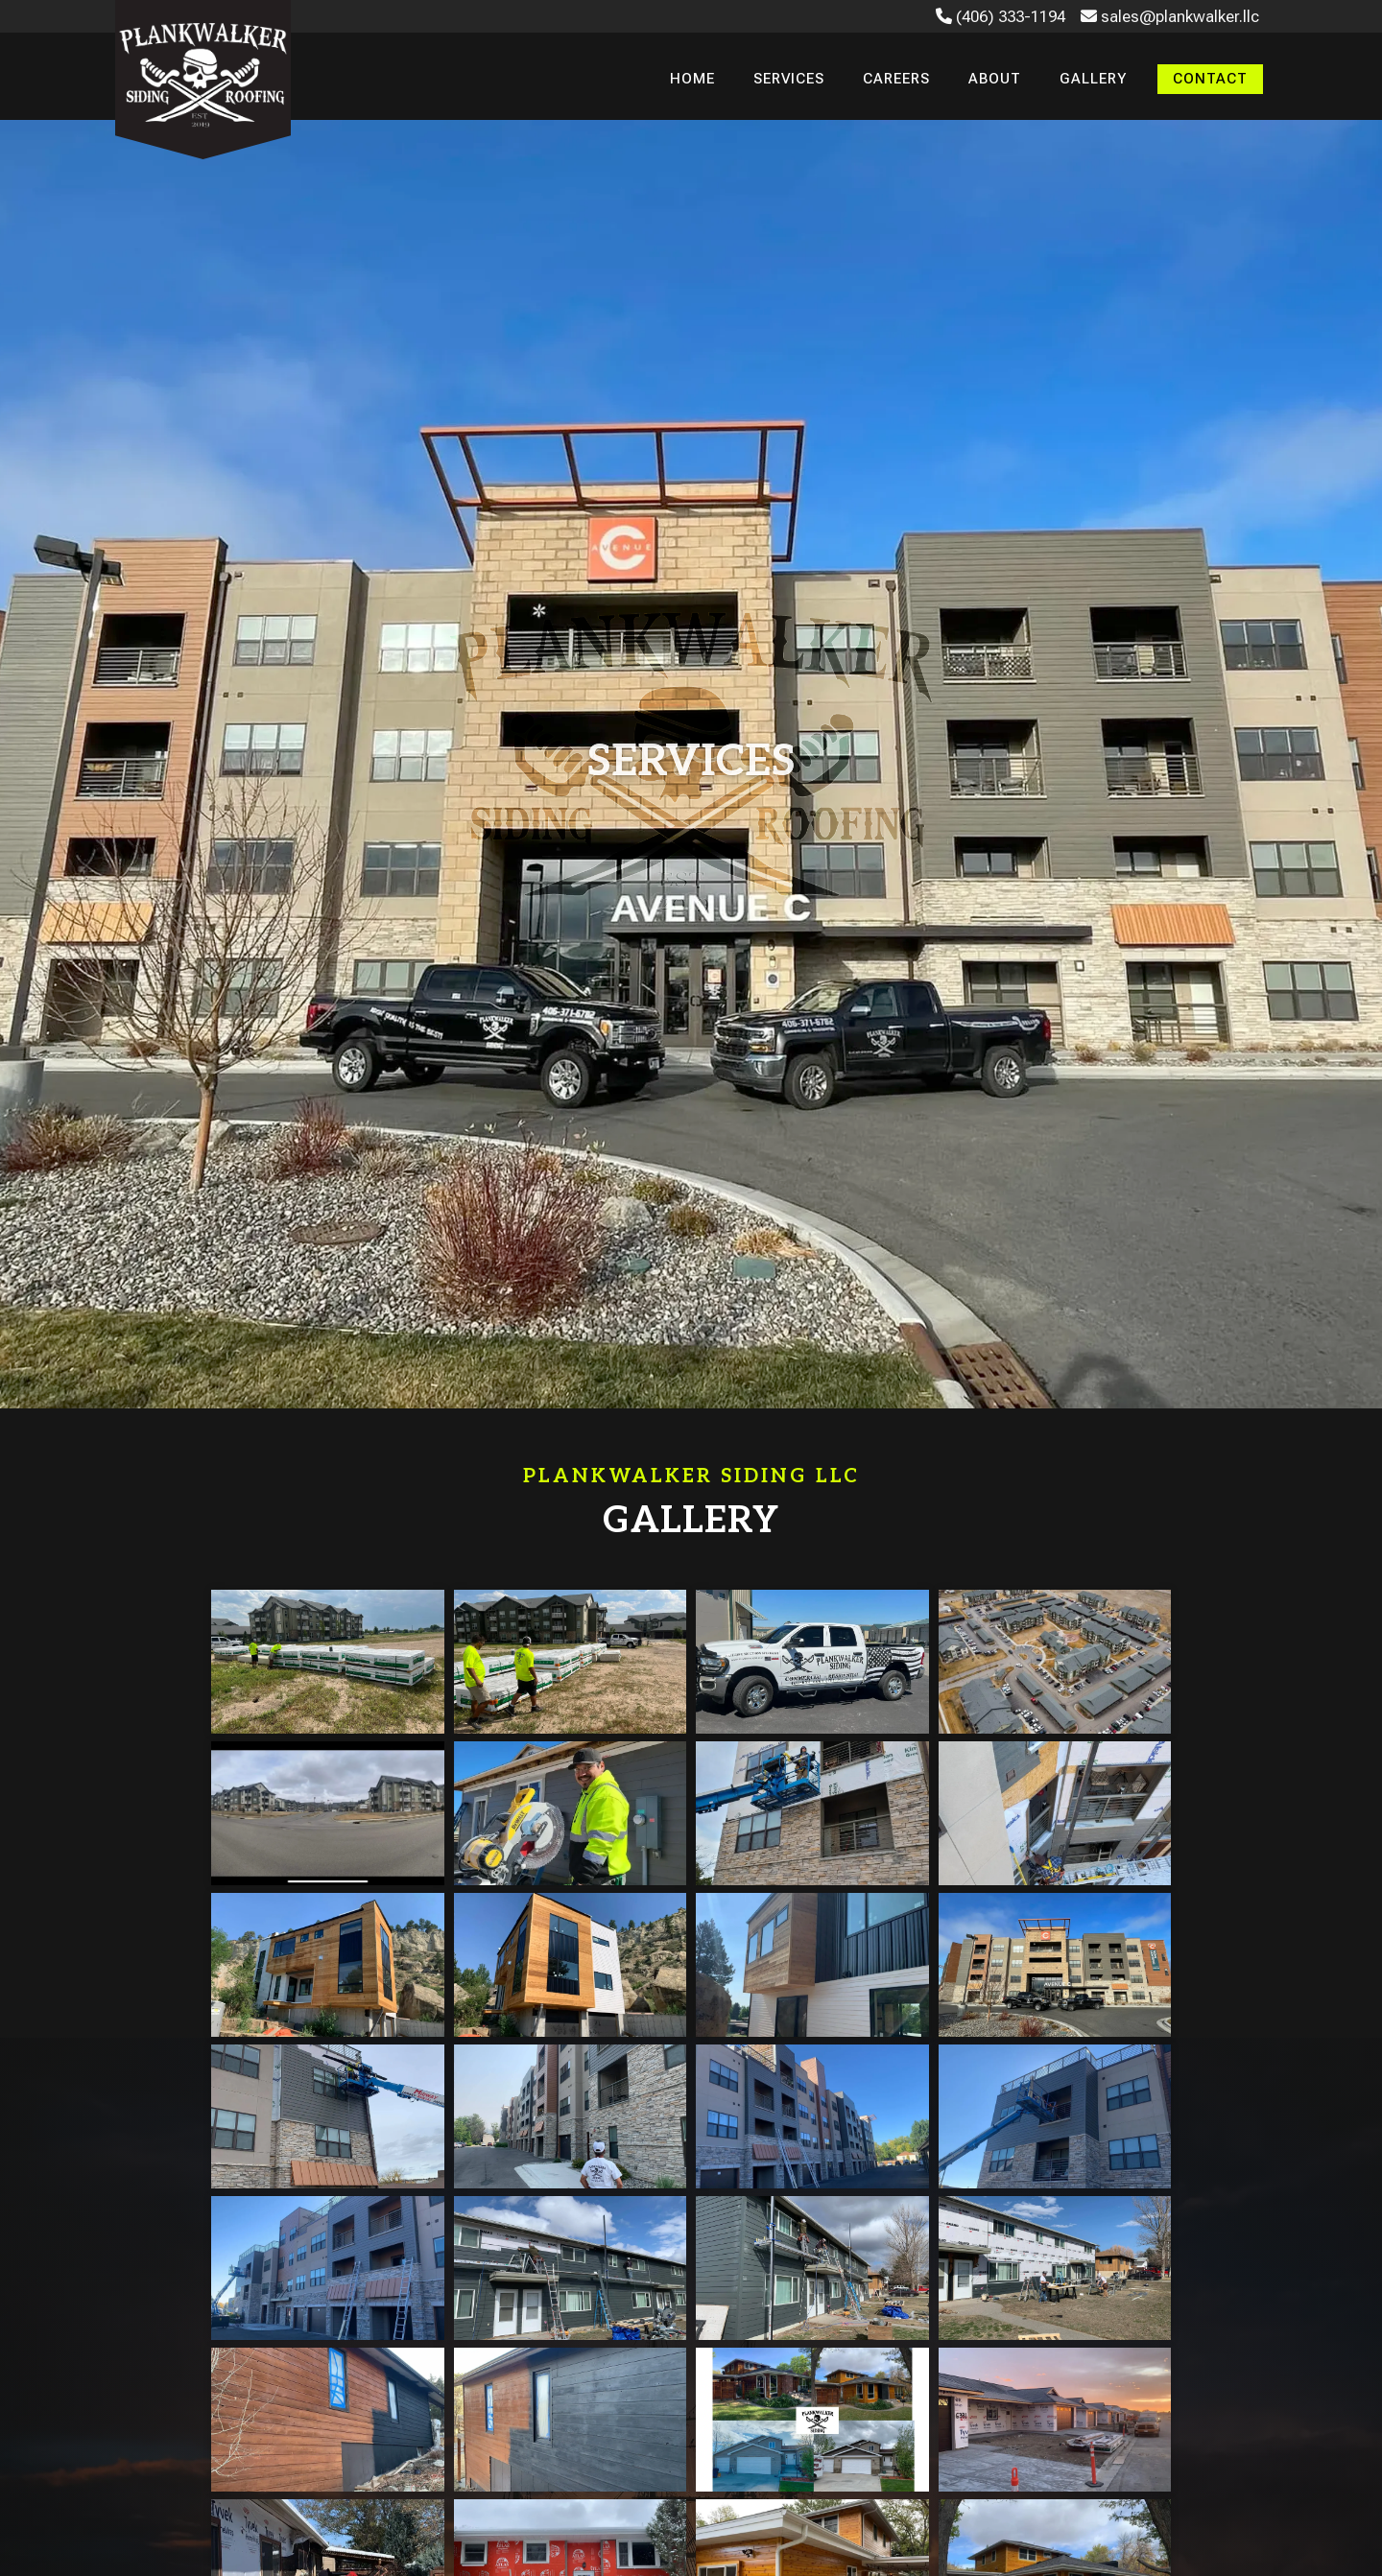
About (994, 78)
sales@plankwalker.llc (1170, 16)
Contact (1210, 78)
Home (692, 78)
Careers (896, 78)
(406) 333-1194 (1000, 16)
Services (788, 78)
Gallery (1093, 78)
